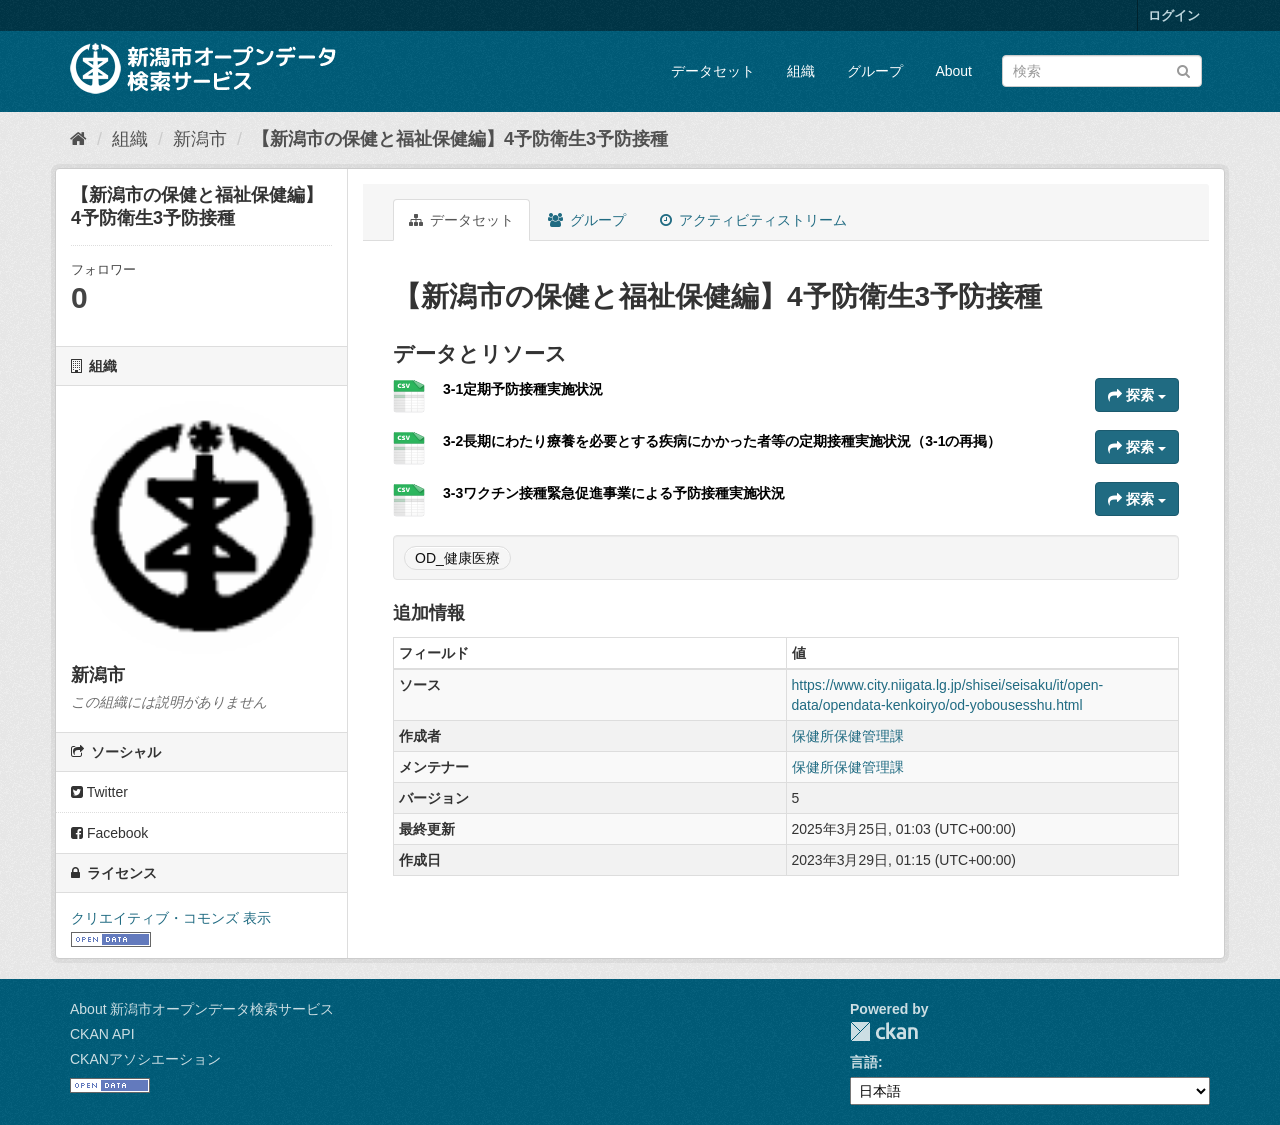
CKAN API (102, 1034)
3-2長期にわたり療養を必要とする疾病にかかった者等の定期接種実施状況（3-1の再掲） (722, 441)
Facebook (109, 833)
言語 (864, 1062)
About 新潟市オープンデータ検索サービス (202, 1009)
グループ (875, 71)
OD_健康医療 (457, 558)
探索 (1137, 395)
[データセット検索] (1102, 71)
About (953, 71)
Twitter (99, 792)
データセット (713, 71)
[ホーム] (78, 139)
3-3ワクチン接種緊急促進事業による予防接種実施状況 (614, 493)
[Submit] (1183, 69)
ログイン (1174, 15)
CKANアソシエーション (145, 1059)
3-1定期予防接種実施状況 (523, 389)
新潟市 (200, 139)
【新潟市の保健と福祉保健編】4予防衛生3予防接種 (460, 139)
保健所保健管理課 (848, 736)
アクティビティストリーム (753, 220)
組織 (801, 71)
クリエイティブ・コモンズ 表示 (171, 918)
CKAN (884, 1031)
